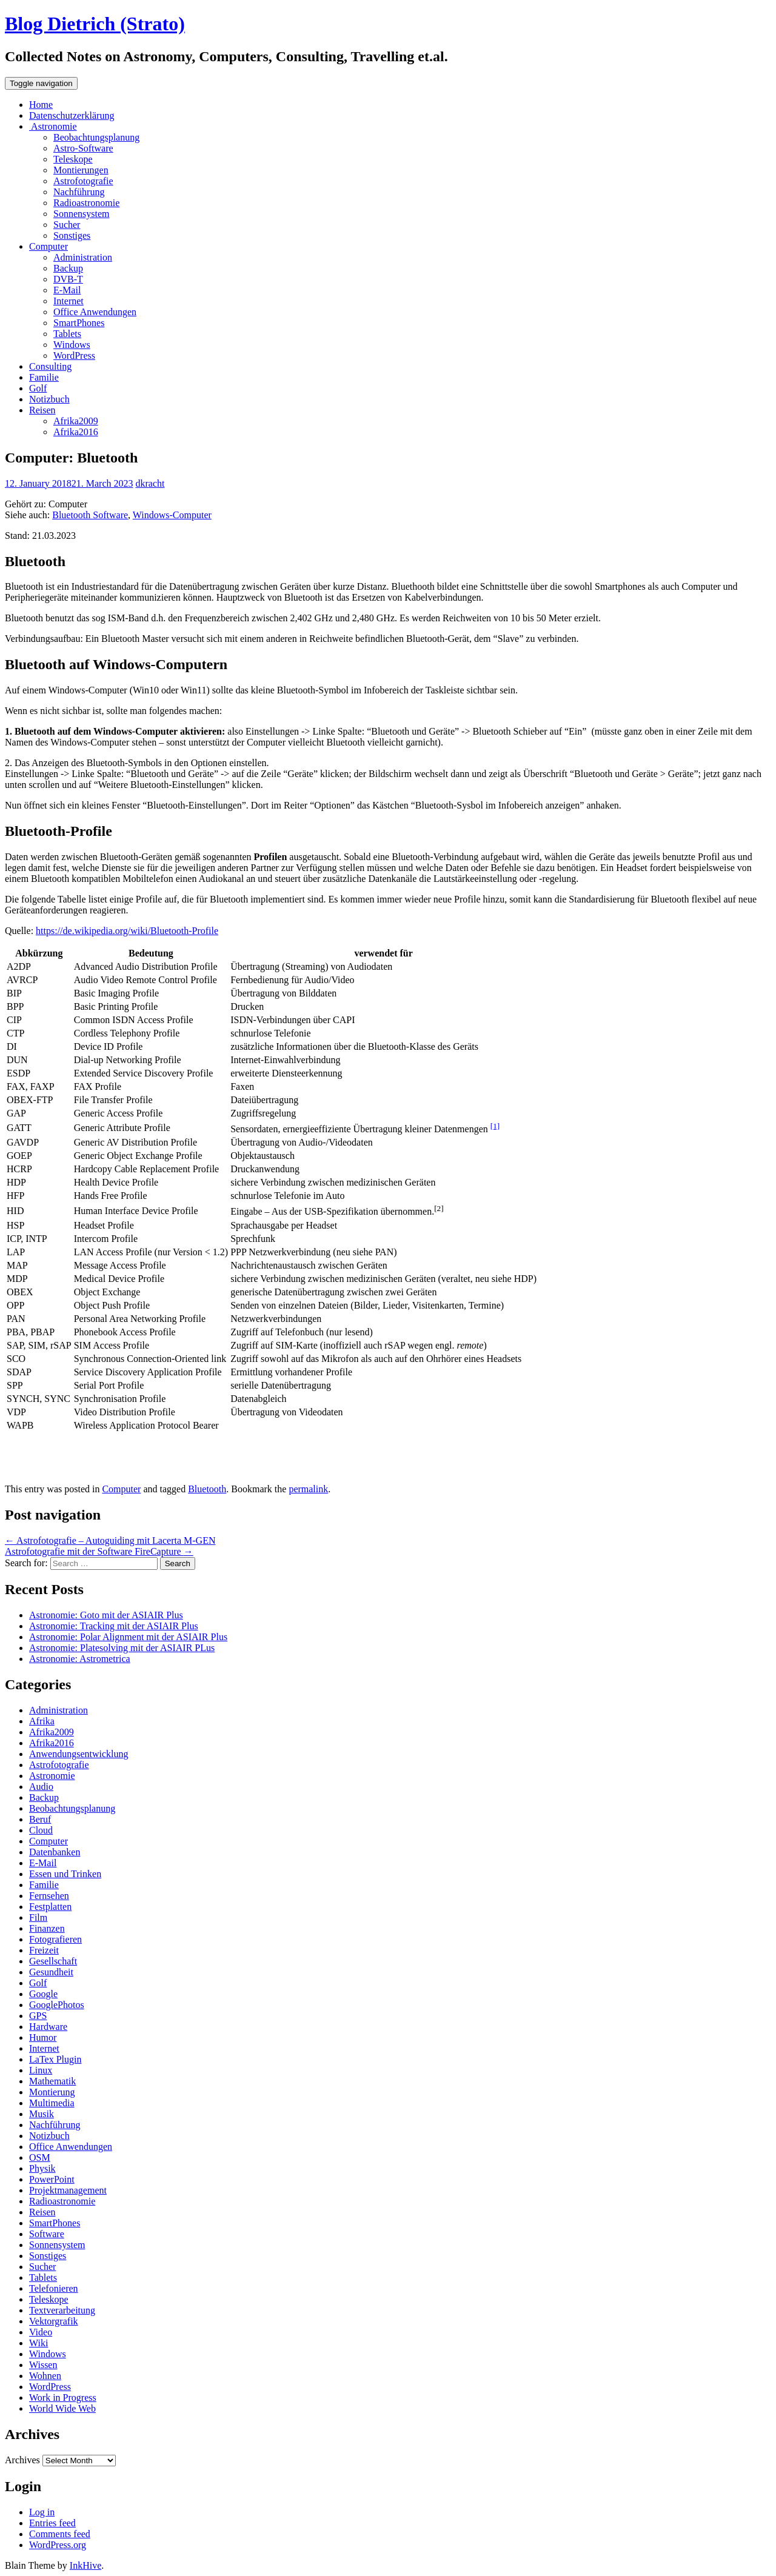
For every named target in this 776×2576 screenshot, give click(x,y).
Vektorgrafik (53, 2321)
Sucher (66, 224)
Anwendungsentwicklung (79, 1754)
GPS (38, 2015)
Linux (40, 2070)
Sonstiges (71, 235)
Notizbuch (49, 399)
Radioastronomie (86, 203)
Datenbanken (54, 1852)
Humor (42, 2037)
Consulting (50, 366)
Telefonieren (53, 2288)
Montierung (52, 2092)
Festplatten (50, 1906)
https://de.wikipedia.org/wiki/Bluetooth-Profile (127, 931)
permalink (308, 1489)
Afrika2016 (75, 432)
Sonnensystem (81, 214)
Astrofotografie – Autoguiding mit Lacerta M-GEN (110, 1540)
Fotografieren (55, 1939)
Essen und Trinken (65, 1874)
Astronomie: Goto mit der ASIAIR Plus (106, 1615)
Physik (42, 2168)
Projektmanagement (68, 2190)
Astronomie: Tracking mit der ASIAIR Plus (113, 1626)
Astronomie (53, 126)
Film (38, 1917)
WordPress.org (57, 2545)
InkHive (85, 2565)
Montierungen (81, 170)
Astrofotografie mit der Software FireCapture (99, 1551)
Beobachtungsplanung (96, 137)
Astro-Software (83, 148)
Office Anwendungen (94, 312)
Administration (82, 257)
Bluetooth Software (90, 515)
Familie (44, 377)
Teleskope (73, 159)
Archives (22, 2460)
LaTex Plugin (55, 2059)
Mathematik (52, 2081)
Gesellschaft (53, 1961)
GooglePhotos (56, 2005)
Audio (41, 1786)
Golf (38, 388)
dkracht (150, 483)
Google (43, 1994)
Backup (68, 268)
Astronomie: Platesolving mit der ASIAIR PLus (122, 1648)
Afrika (42, 1721)
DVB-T (68, 279)
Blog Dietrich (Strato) (95, 24)
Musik (41, 2114)
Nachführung (78, 192)
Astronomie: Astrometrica (79, 1658)
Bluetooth (207, 1489)
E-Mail (67, 290)
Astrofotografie (83, 181)
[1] (495, 1125)
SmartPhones (78, 323)
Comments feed (59, 2534)
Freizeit (44, 1950)
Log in (42, 2512)
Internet (68, 301)
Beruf (40, 1819)
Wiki (38, 2343)
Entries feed (52, 2523)
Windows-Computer (172, 515)
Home (41, 104)
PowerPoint (52, 2179)
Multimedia (52, 2103)
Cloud (41, 1830)
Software (46, 2234)
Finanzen (47, 1928)
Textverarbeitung (62, 2310)
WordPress (74, 355)
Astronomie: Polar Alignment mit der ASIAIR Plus (128, 1637)
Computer (48, 246)
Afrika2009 (75, 421)
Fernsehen (49, 1895)
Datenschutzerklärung (71, 115)
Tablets (67, 334)
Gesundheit (51, 1972)
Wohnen (45, 2376)
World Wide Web (62, 2408)
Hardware (48, 2026)
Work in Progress (62, 2397)
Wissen (43, 2365)
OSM (39, 2157)
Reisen (42, 410)
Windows (71, 344)
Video (40, 2332)
